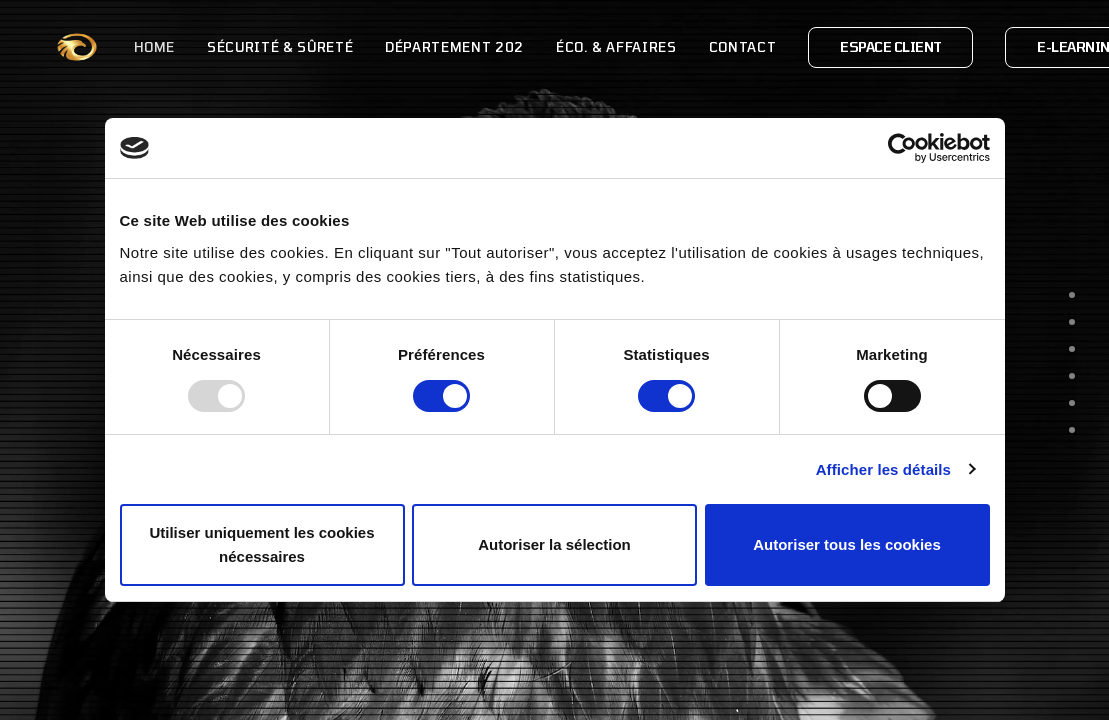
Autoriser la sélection (554, 544)
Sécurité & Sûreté (232, 47)
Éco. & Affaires (568, 47)
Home (107, 47)
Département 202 (406, 47)
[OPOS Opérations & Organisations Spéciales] (53, 47)
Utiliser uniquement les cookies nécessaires (261, 544)
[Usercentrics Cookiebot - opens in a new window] (902, 148)
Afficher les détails (883, 469)
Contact (695, 47)
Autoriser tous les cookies (847, 544)
